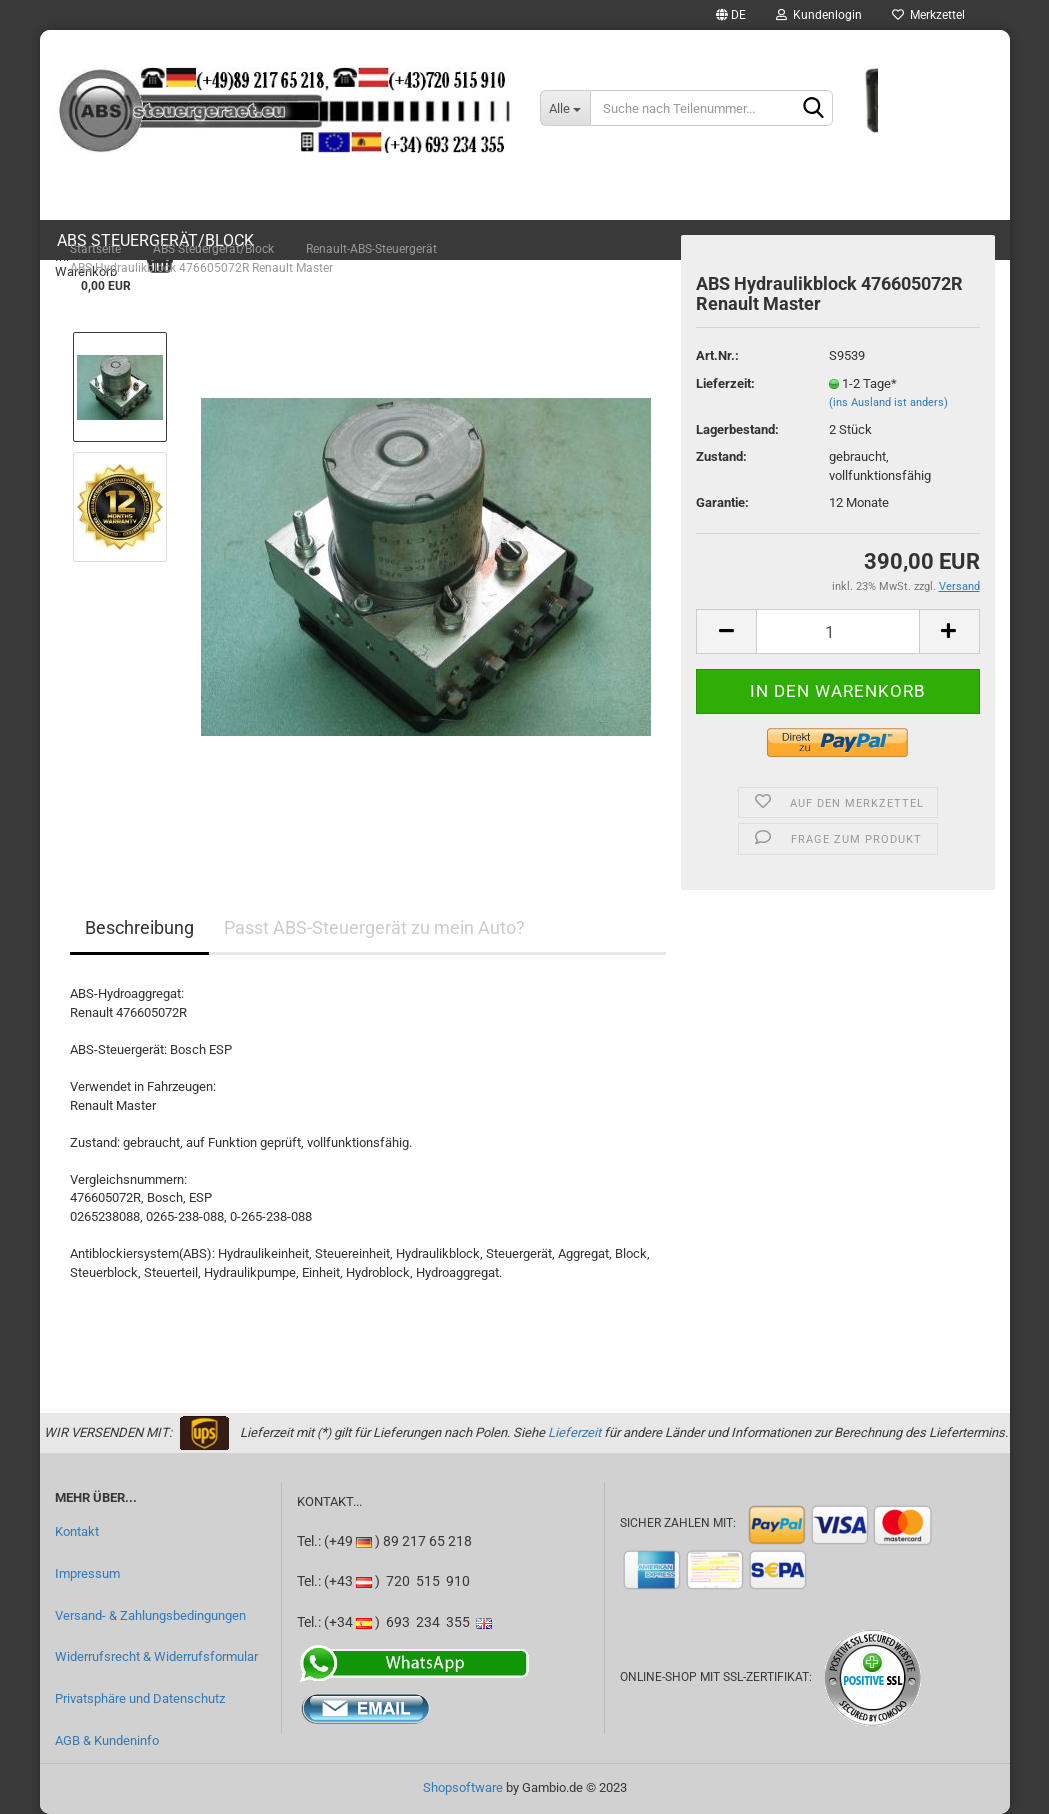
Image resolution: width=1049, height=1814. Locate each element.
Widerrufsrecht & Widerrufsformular (156, 1656)
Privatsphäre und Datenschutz (140, 1698)
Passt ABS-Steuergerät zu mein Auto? (374, 927)
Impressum (87, 1573)
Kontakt (77, 1531)
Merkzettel (928, 15)
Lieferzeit (574, 1432)
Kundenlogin (819, 15)
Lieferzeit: (725, 383)
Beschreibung (139, 927)
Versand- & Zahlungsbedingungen (150, 1615)
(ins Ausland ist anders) (888, 402)
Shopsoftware (463, 1787)
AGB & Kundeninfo (107, 1740)
